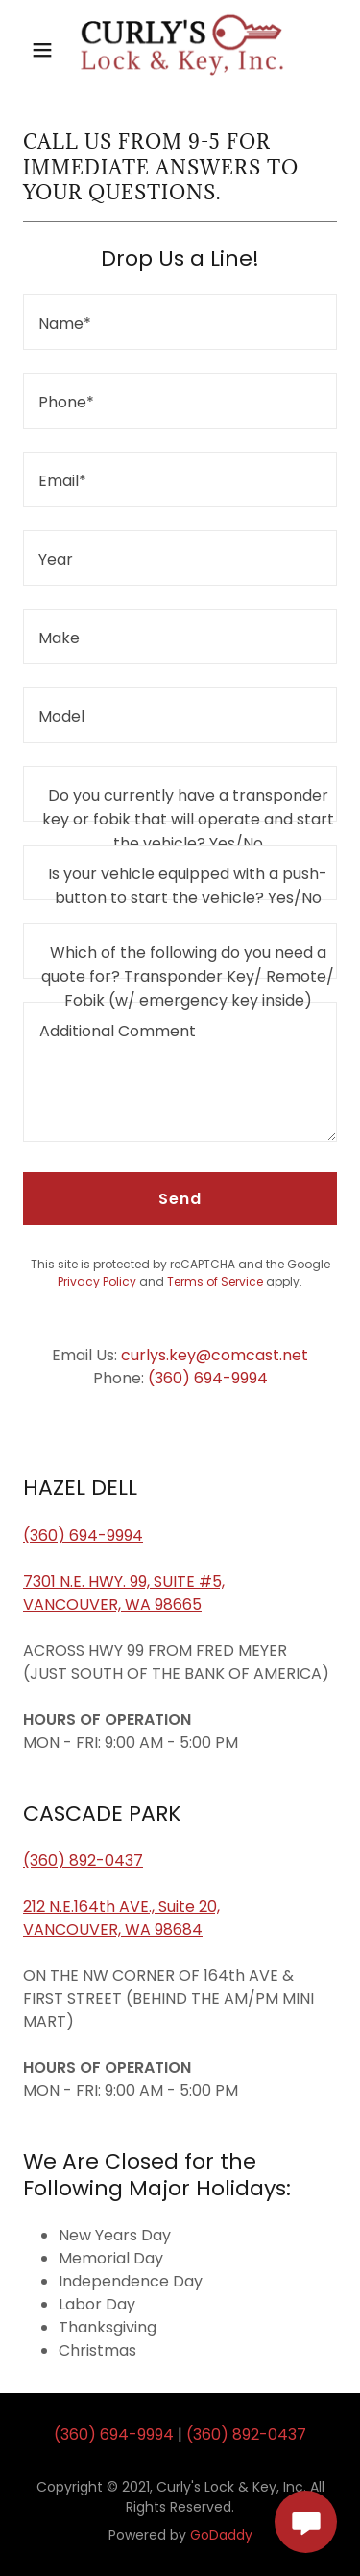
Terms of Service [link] (215, 1281)
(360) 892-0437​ (83, 1860)
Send (180, 1199)
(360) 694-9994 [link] (208, 1378)
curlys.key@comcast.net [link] (214, 1355)
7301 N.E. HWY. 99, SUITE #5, (124, 1581)
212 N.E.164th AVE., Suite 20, (121, 1906)
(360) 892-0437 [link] (246, 2435)
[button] (42, 50)
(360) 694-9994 (83, 1535)
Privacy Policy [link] (97, 1281)
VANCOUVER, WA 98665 (112, 1604)
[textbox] (180, 322)
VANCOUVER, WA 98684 (113, 1929)
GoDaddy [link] (221, 2534)
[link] (180, 49)
